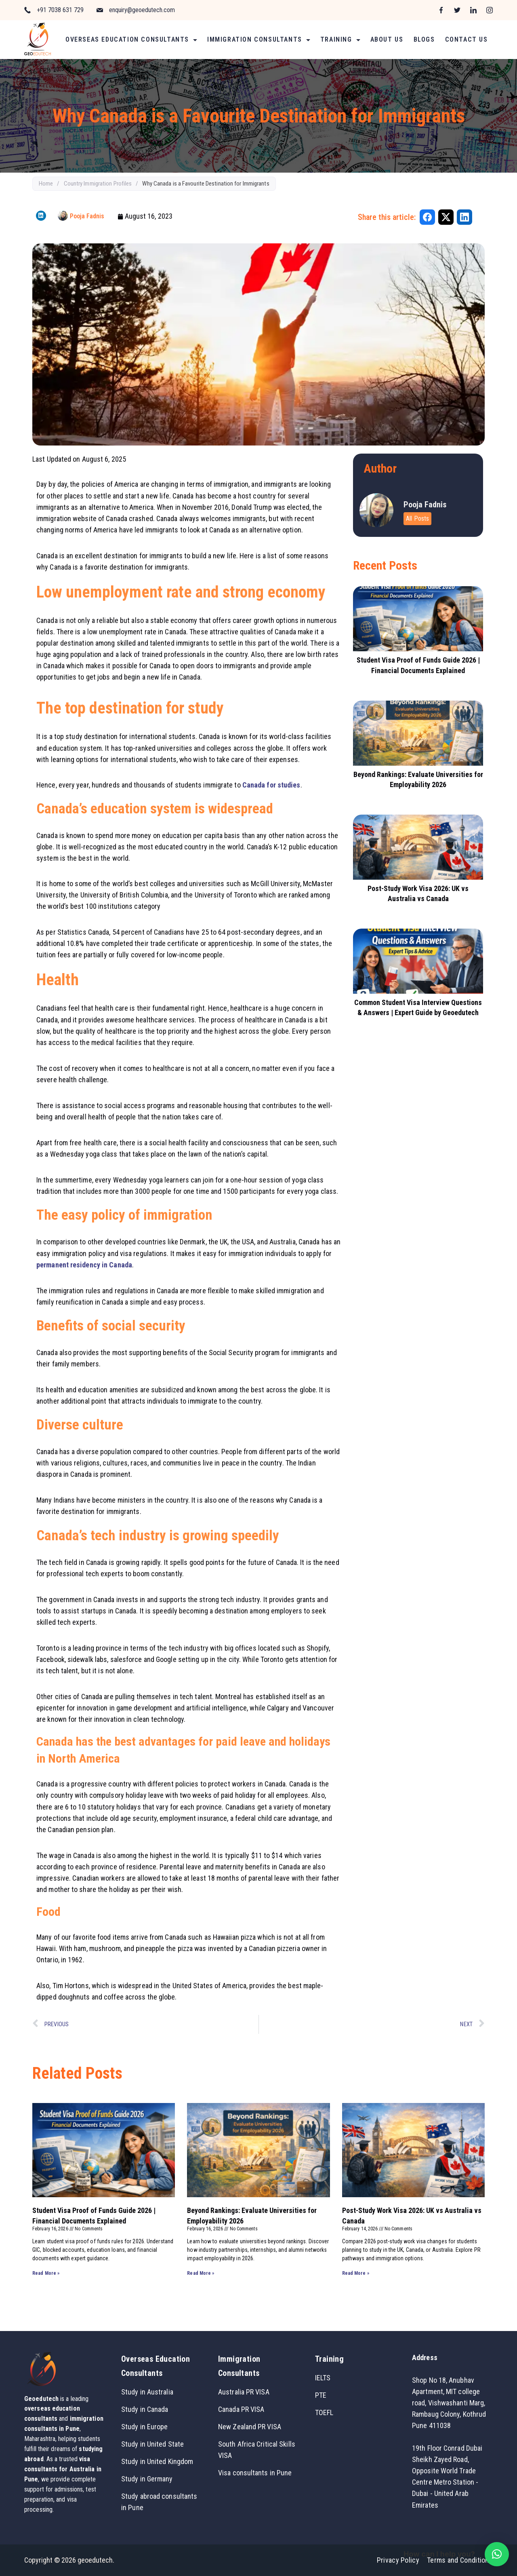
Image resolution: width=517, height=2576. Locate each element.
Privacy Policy (398, 2560)
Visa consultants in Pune (255, 2472)
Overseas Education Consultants (131, 39)
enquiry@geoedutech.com (142, 10)
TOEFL (324, 2412)
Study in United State (152, 2444)
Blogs (424, 39)
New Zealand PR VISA (249, 2426)
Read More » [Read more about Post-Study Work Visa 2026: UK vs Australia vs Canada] (355, 2273)
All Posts (417, 518)
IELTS (323, 2377)
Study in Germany (147, 2479)
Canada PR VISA (241, 2409)
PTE (320, 2395)
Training (340, 39)
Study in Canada (144, 2409)
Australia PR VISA (243, 2392)
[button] (497, 2554)
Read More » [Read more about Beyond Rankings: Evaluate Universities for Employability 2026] (200, 2273)
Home (46, 183)
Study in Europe (144, 2426)
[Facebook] (441, 10)
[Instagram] (489, 10)
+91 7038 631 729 (60, 10)
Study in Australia (147, 2392)
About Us (387, 39)
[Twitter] (457, 10)
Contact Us (466, 39)
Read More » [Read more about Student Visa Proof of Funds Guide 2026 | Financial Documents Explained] (45, 2273)
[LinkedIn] (473, 10)
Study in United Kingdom (157, 2461)
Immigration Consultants (258, 39)
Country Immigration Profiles (98, 183)
